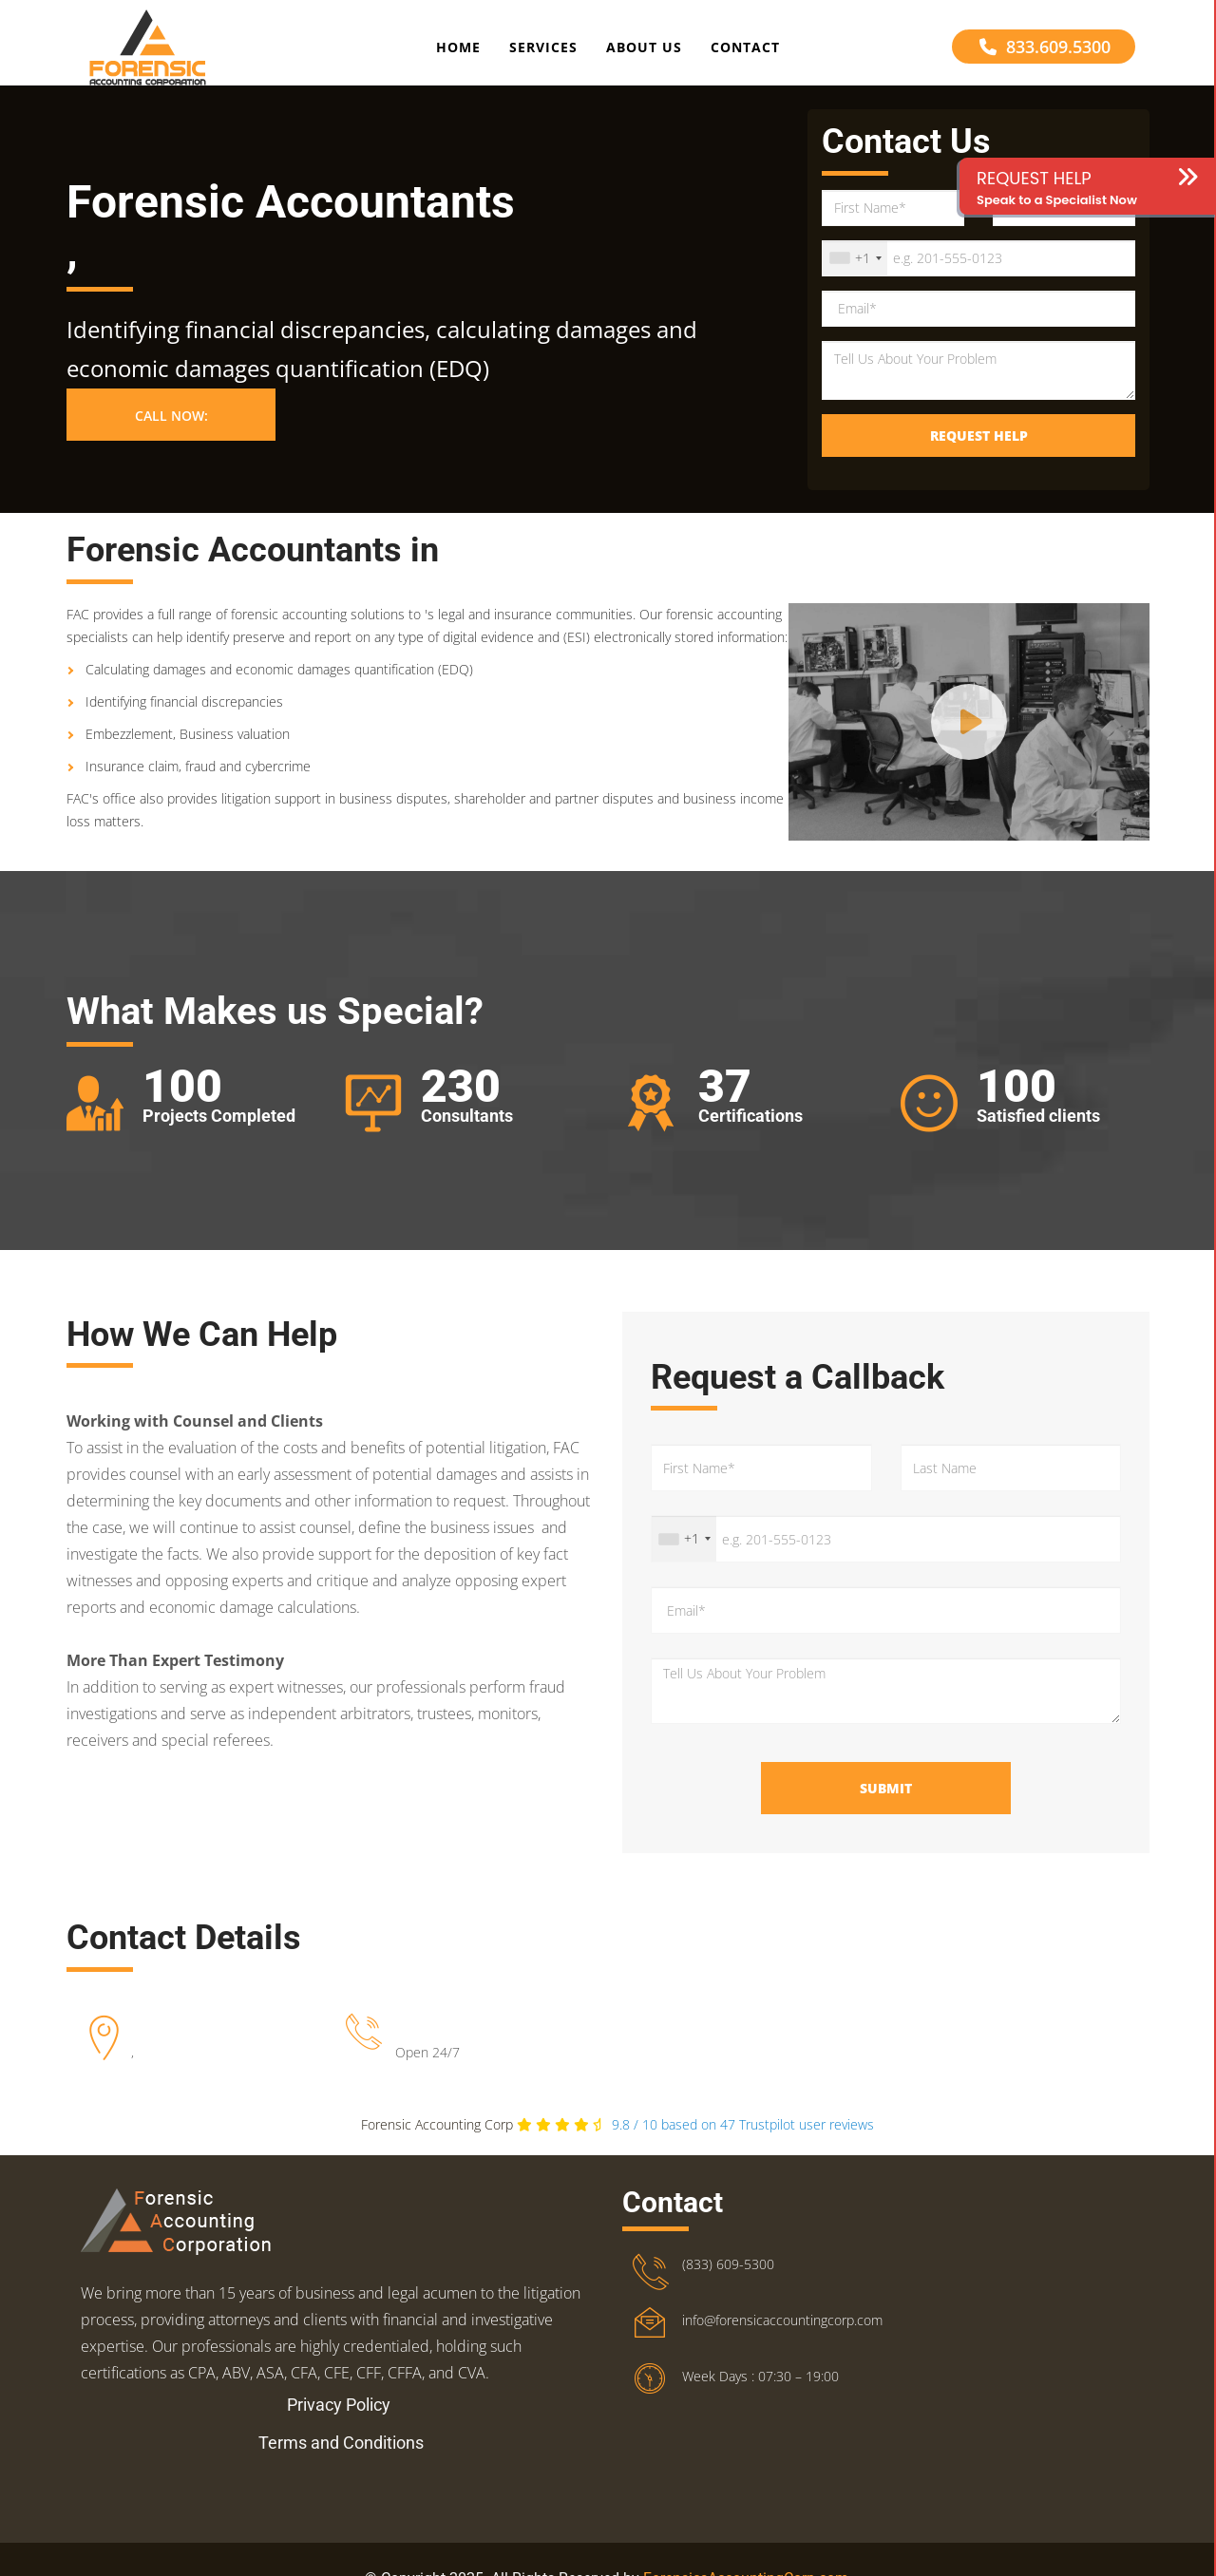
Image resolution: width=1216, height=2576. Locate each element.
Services (543, 51)
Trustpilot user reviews (743, 2141)
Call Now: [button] (171, 433)
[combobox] (855, 274)
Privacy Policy (338, 2422)
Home (458, 51)
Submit (886, 1805)
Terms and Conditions (341, 2460)
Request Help (979, 452)
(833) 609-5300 (728, 2281)
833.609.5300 (1045, 50)
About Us (644, 51)
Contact (745, 51)
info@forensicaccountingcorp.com (782, 2337)
